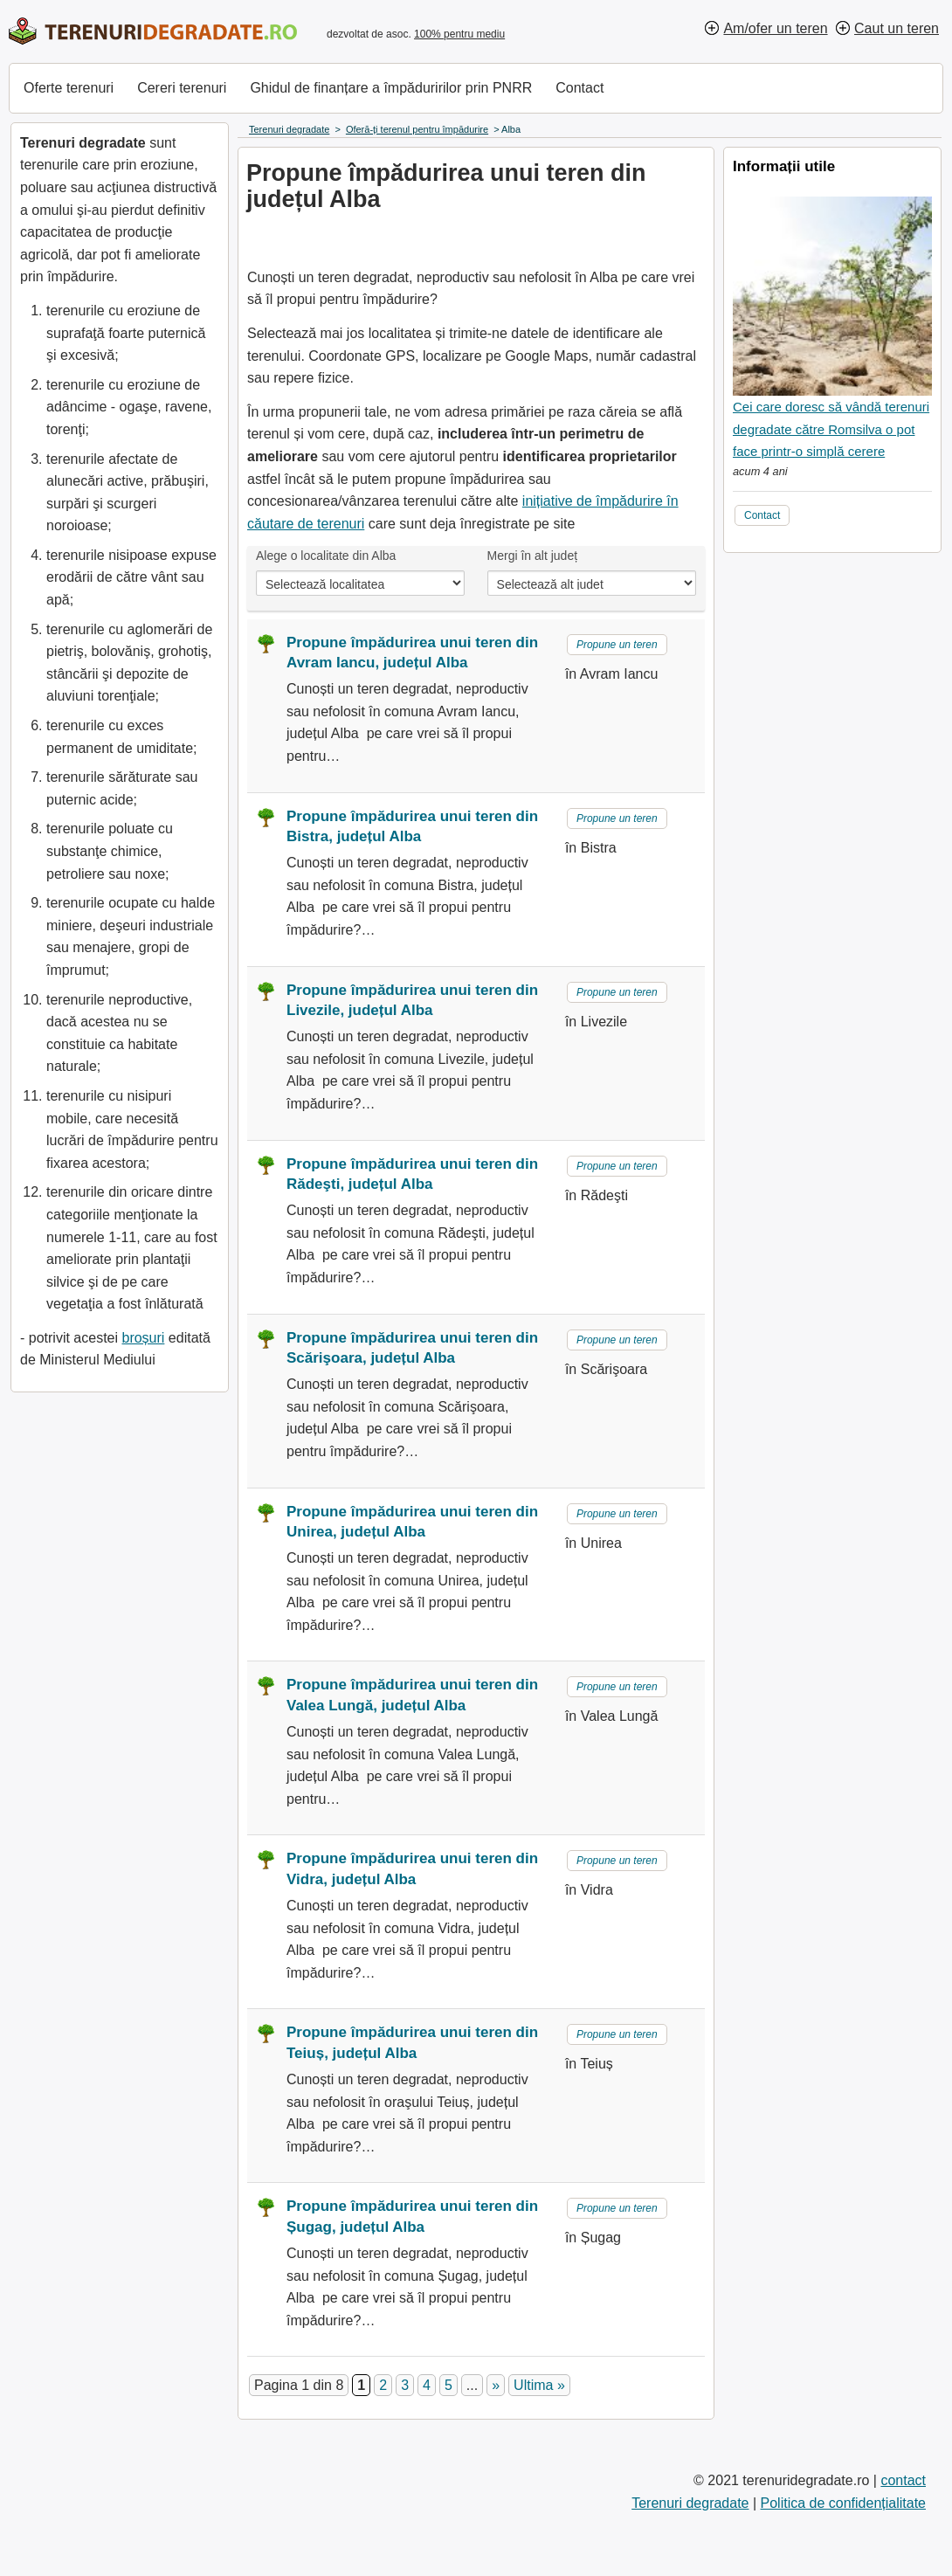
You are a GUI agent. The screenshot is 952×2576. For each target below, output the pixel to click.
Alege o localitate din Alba (326, 556)
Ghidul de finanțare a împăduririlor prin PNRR (391, 87)
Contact (579, 87)
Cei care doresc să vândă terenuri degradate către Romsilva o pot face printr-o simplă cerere (831, 429)
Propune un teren (617, 645)
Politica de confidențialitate (843, 2503)
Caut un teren (896, 28)
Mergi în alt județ (532, 556)
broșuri (142, 1337)
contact (903, 2480)
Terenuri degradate (689, 2503)
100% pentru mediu (459, 34)
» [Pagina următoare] (496, 2385)
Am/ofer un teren (775, 28)
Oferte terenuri (69, 87)
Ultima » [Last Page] (539, 2385)
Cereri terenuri (181, 87)
